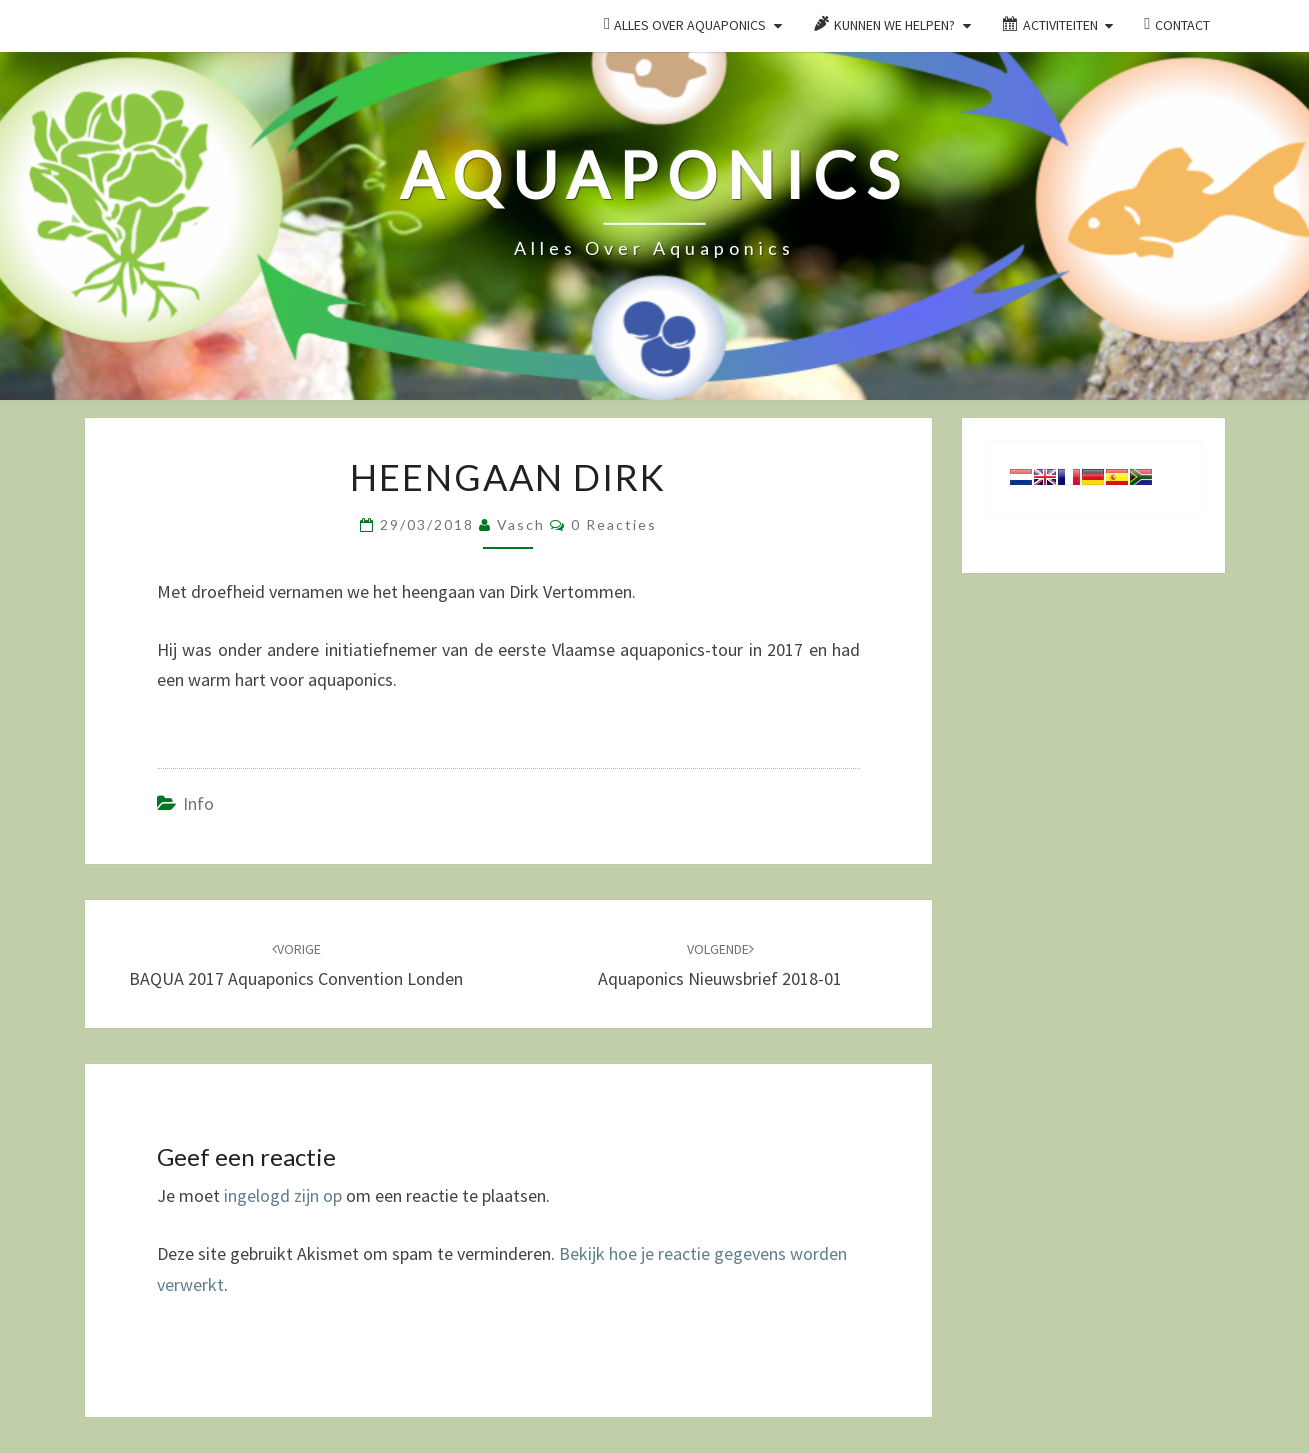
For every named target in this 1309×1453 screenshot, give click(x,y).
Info (198, 803)
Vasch (521, 524)
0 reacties (614, 524)
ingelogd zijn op (283, 1195)
